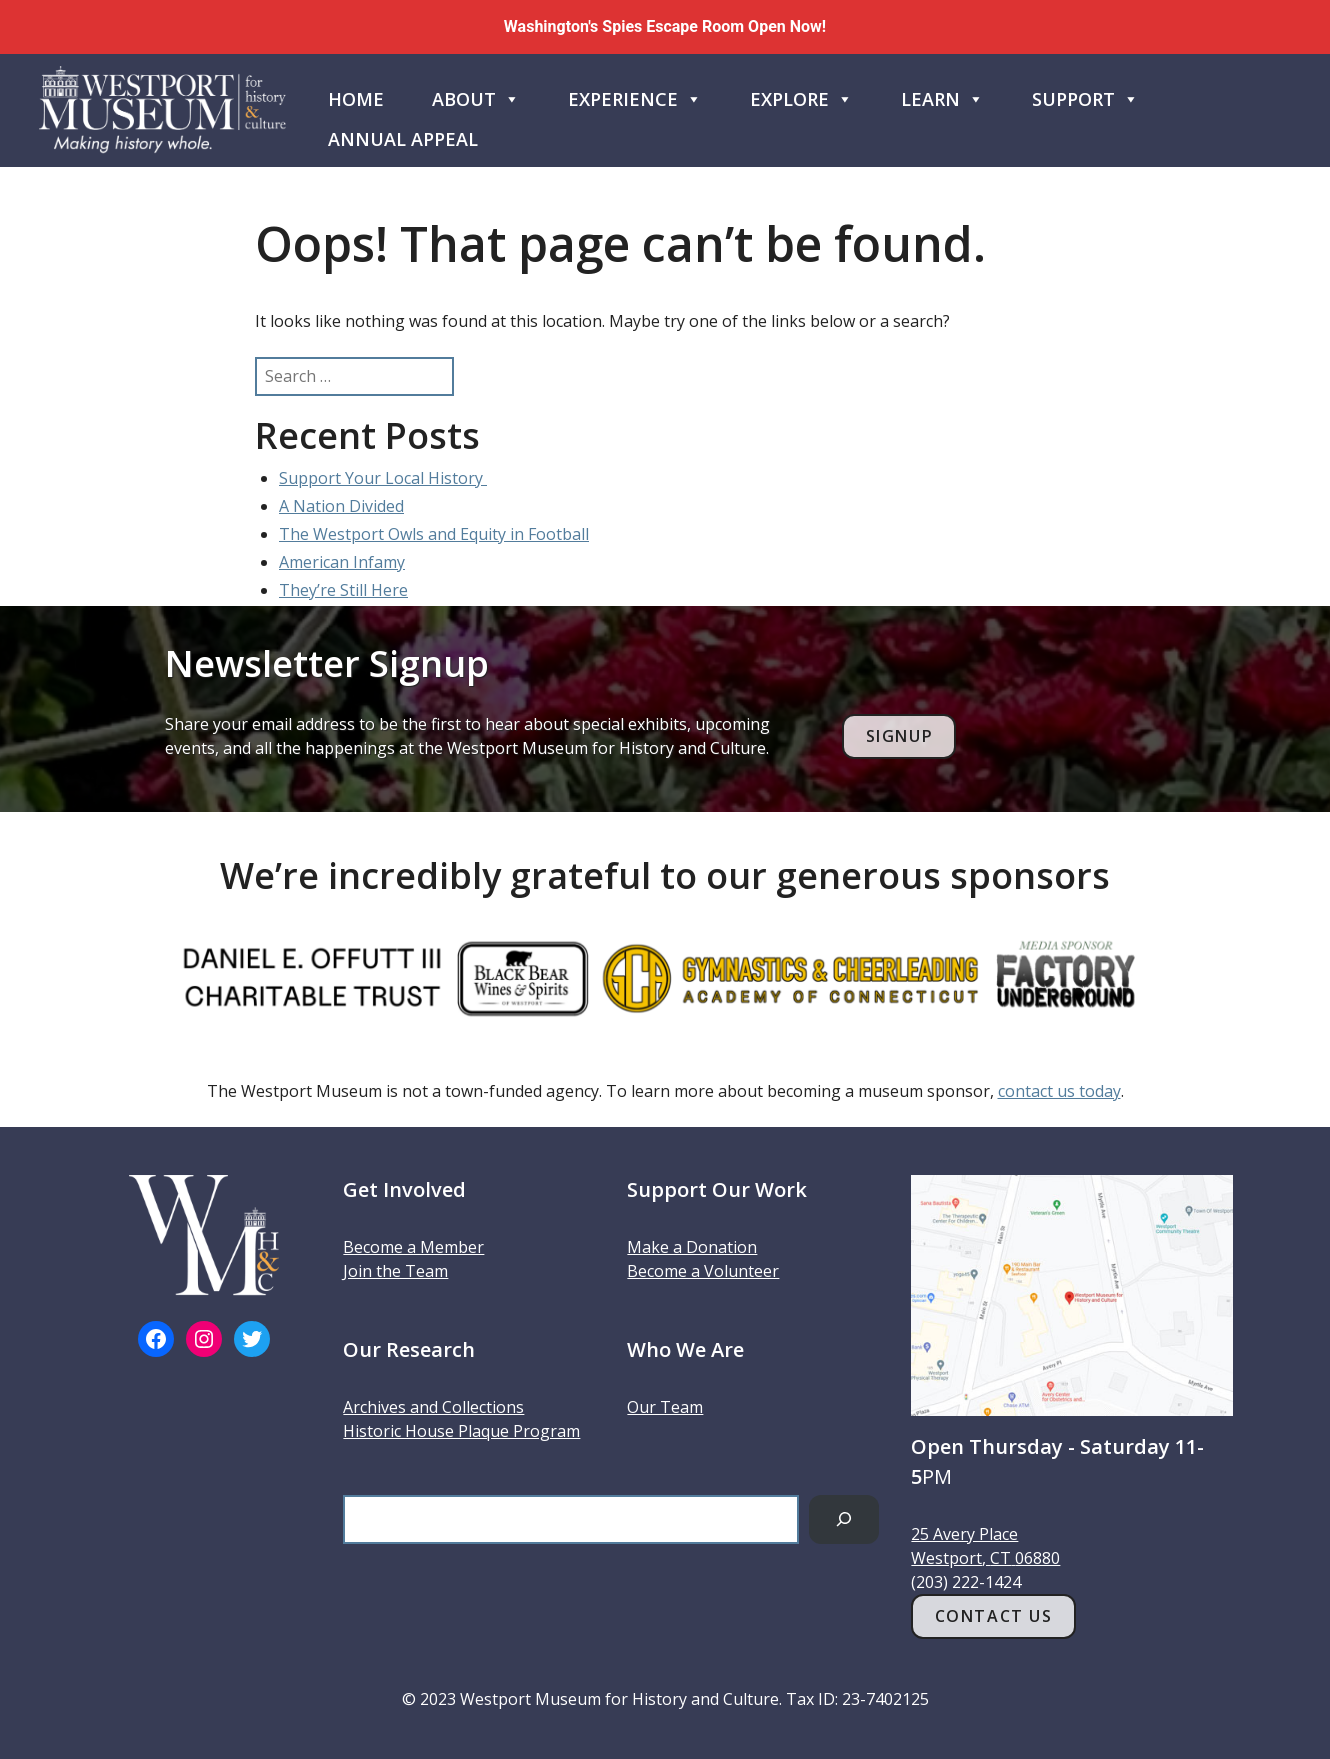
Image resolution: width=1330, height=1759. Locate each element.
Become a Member (413, 1247)
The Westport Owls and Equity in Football (434, 534)
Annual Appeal (403, 139)
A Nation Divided (341, 506)
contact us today (1059, 1091)
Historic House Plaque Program (461, 1431)
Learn (942, 95)
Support (1085, 95)
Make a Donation (692, 1247)
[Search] (844, 1519)
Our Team (665, 1407)
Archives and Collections (433, 1407)
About (476, 95)
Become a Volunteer (703, 1271)
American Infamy (342, 562)
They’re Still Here (343, 590)
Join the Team (395, 1271)
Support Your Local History (383, 478)
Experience (635, 95)
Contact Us (994, 1616)
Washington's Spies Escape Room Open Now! (665, 26)
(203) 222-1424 (966, 1582)
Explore (801, 95)
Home (356, 99)
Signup (900, 736)
